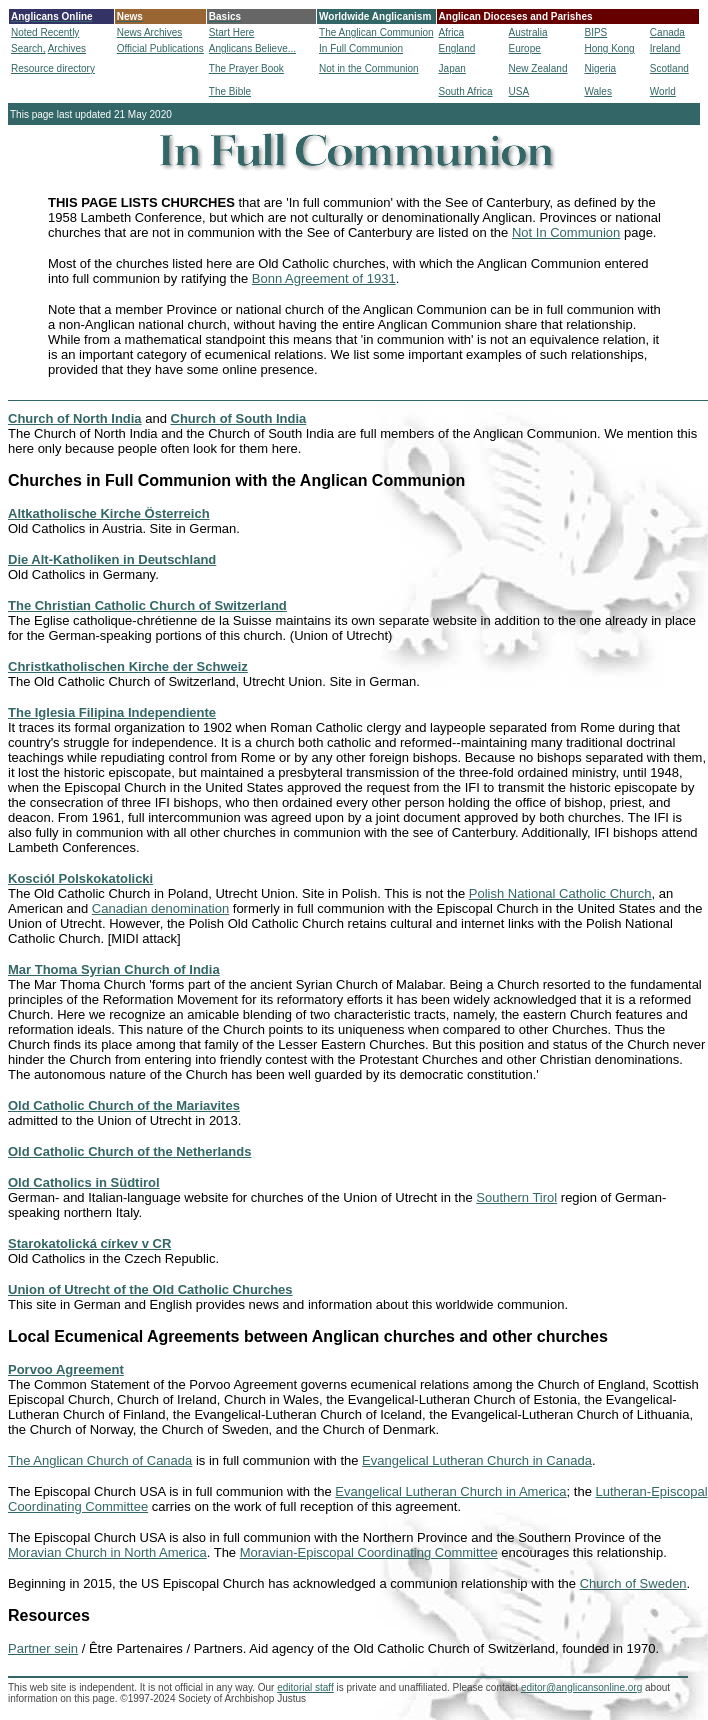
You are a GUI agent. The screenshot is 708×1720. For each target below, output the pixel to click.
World (663, 91)
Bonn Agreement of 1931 (324, 278)
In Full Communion (361, 48)
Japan (452, 68)
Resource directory (53, 68)
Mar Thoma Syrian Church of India (114, 969)
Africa (452, 32)
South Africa (466, 91)
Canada (667, 32)
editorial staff (305, 1687)
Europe (525, 48)
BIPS (595, 32)
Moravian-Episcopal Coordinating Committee (369, 1552)
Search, (28, 48)
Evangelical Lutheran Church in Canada (477, 1460)
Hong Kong (609, 48)
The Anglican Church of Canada (100, 1460)
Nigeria (600, 68)
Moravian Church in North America (107, 1552)
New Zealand (538, 68)
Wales (597, 91)
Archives (67, 48)
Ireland (665, 48)
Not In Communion (566, 232)
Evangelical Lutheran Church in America (450, 1491)
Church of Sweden (633, 1583)
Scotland (669, 68)
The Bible (230, 91)
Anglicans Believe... (252, 48)
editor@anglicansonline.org (581, 1687)
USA (519, 91)
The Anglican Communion (376, 32)
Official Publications (160, 48)
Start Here (232, 32)
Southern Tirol (516, 1197)
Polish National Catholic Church (560, 893)
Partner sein (43, 1648)
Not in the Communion (369, 68)
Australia (528, 32)
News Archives (150, 32)
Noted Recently (45, 32)
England (457, 48)
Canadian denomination (160, 908)
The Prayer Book (246, 68)
